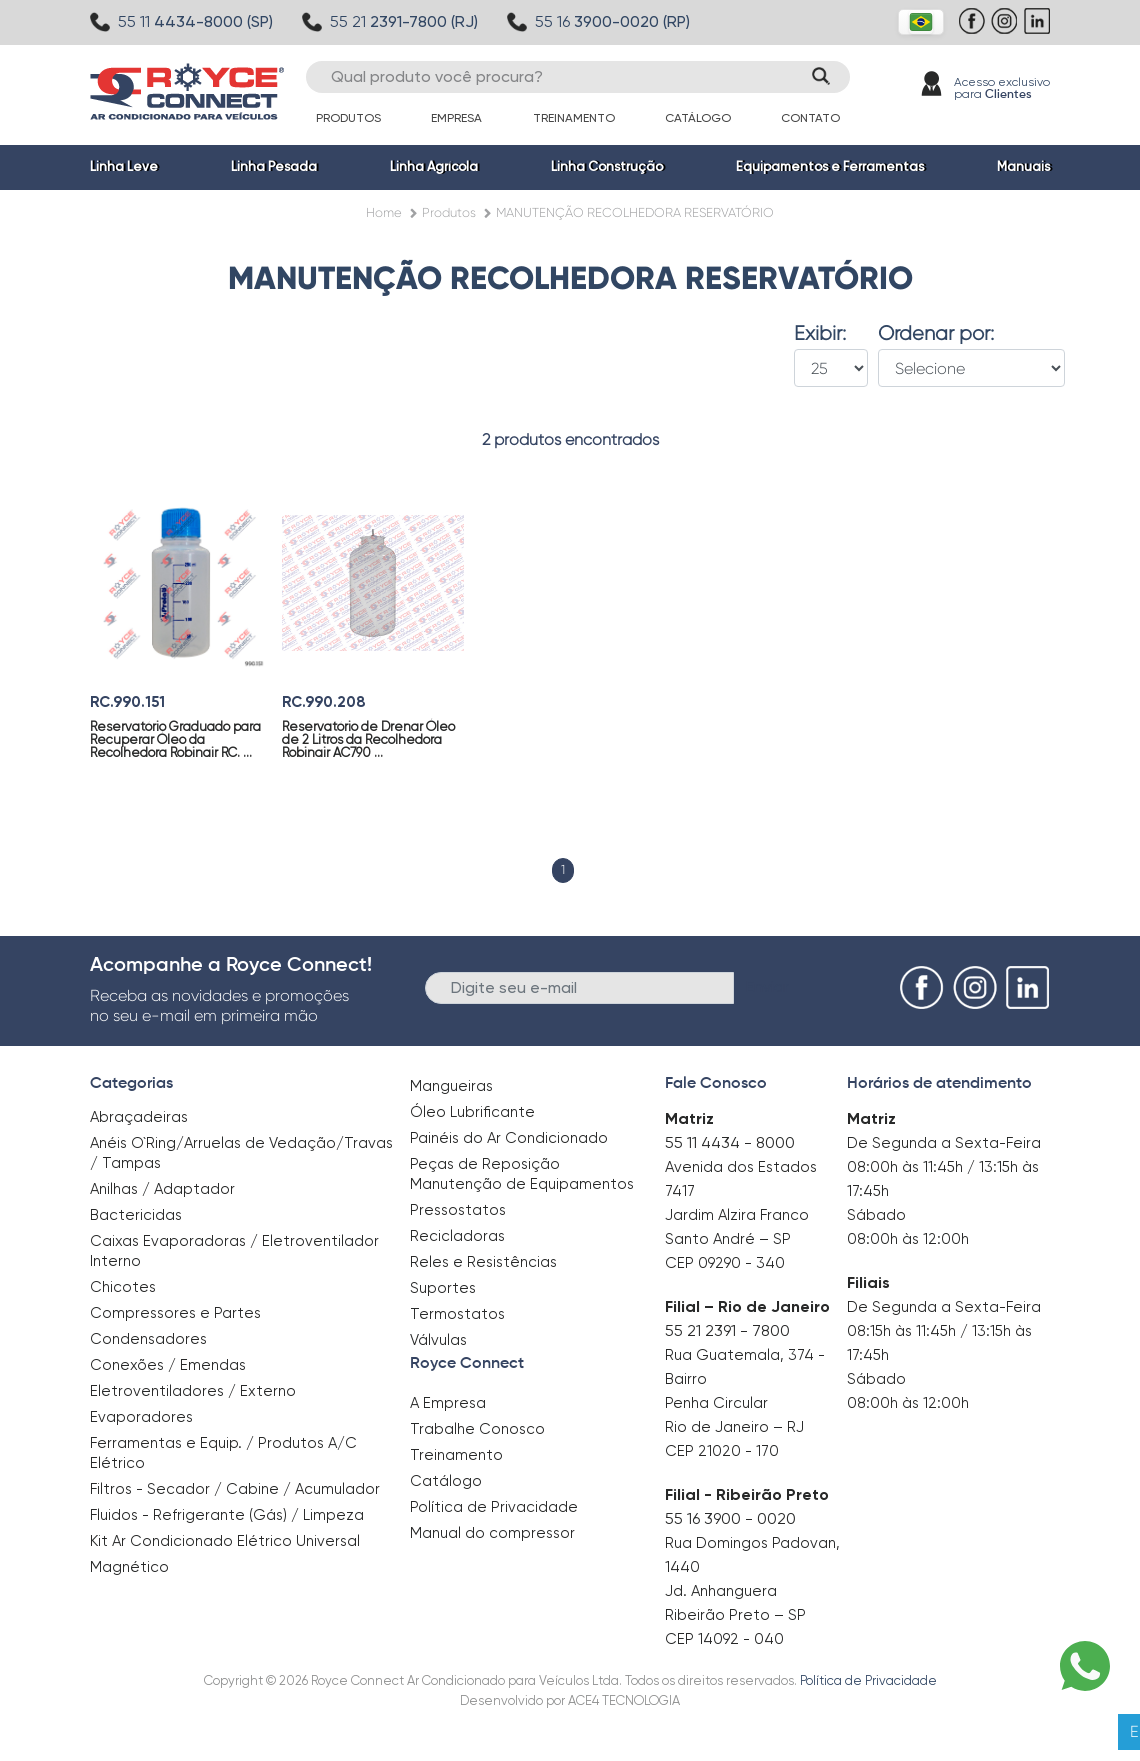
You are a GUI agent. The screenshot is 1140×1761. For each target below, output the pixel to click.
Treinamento (574, 118)
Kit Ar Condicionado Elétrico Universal (225, 1541)
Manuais (1023, 166)
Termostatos (457, 1314)
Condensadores (148, 1339)
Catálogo (698, 118)
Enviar (767, 986)
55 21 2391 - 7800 (727, 1330)
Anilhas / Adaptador (162, 1189)
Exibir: (820, 334)
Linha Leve (124, 166)
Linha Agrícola (434, 166)
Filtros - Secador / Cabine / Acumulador (235, 1489)
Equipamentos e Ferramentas (830, 166)
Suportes (443, 1288)
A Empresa (448, 1403)
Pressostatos (458, 1210)
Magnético (129, 1560)
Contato (810, 118)
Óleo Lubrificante (472, 1112)
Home (384, 212)
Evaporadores (141, 1417)
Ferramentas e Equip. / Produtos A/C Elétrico (223, 1453)
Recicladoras (457, 1236)
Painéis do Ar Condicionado (509, 1138)
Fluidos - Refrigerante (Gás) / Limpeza (227, 1515)
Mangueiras (451, 1086)
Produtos (348, 118)
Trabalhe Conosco (477, 1429)
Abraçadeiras (139, 1117)
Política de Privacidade (494, 1507)
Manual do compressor (492, 1533)
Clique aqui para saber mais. (845, 1731)
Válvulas (438, 1340)
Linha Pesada (274, 166)
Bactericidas (136, 1215)
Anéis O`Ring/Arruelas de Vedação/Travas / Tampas (241, 1153)
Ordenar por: (936, 334)
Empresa (456, 118)
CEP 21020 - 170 (722, 1451)
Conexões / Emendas (168, 1365)
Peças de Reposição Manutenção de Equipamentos (522, 1174)
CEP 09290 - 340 (725, 1263)
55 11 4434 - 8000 (730, 1142)
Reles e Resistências (483, 1262)
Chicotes (123, 1287)
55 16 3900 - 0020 (730, 1518)
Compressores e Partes (175, 1313)
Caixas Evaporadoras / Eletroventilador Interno (234, 1251)
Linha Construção (607, 166)
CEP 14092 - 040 (724, 1639)
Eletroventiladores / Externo (193, 1391)
